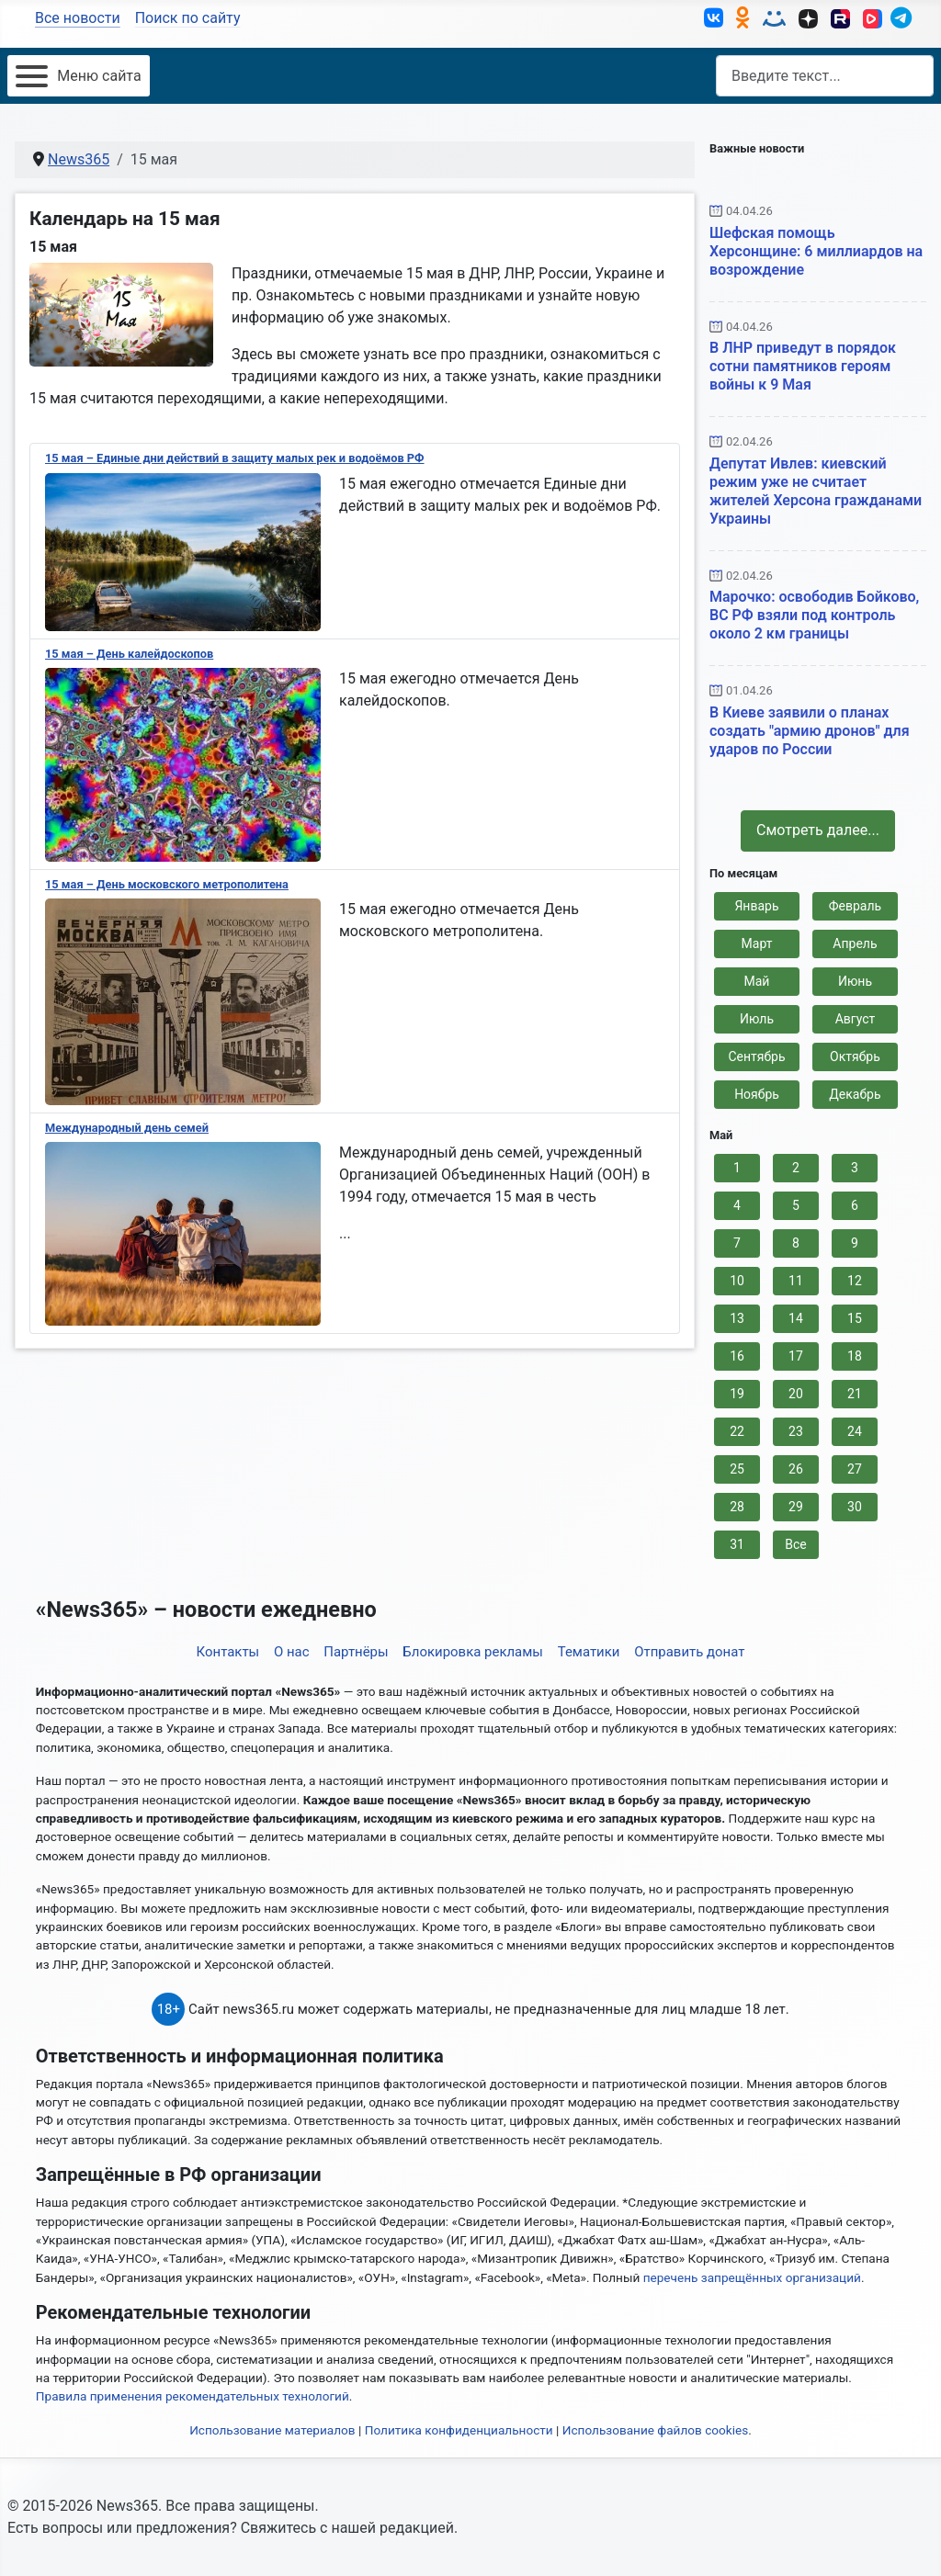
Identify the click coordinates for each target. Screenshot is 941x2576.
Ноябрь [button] (756, 1094)
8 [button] (795, 1243)
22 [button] (737, 1431)
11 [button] (795, 1280)
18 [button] (854, 1356)
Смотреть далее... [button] (817, 830)
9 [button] (854, 1243)
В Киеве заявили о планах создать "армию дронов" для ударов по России (809, 731)
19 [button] (737, 1393)
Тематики (589, 1652)
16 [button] (737, 1356)
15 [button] (854, 1318)
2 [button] (795, 1167)
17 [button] (795, 1356)
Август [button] (855, 1018)
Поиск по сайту (188, 18)
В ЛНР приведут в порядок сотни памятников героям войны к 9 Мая (802, 366)
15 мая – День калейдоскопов (129, 654)
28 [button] (737, 1506)
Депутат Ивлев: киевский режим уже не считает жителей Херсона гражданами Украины (815, 490)
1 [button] (737, 1167)
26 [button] (795, 1469)
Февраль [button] (855, 905)
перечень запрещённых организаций (752, 2277)
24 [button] (854, 1431)
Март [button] (757, 943)
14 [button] (795, 1318)
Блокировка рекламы (472, 1652)
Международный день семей (127, 1128)
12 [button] (854, 1280)
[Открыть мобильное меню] (78, 75)
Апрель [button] (855, 943)
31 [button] (737, 1544)
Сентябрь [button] (756, 1056)
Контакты (228, 1652)
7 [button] (737, 1243)
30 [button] (854, 1506)
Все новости (77, 18)
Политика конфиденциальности (459, 2430)
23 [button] (795, 1431)
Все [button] (795, 1544)
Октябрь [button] (855, 1056)
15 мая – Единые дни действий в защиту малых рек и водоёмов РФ (235, 458)
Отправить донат (689, 1652)
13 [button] (737, 1318)
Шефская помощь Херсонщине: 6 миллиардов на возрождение (816, 250)
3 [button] (854, 1167)
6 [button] (854, 1205)
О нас (292, 1652)
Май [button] (757, 981)
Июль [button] (757, 1018)
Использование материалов (272, 2430)
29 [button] (795, 1506)
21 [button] (854, 1393)
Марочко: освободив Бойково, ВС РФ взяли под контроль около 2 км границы (814, 615)
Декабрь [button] (854, 1094)
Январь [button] (756, 905)
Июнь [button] (855, 981)
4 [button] (737, 1205)
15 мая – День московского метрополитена (167, 884)
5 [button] (795, 1205)
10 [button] (737, 1280)
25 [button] (737, 1469)
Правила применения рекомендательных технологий (192, 2396)
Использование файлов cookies (655, 2430)
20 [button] (795, 1393)
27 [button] (854, 1469)
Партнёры (355, 1652)
